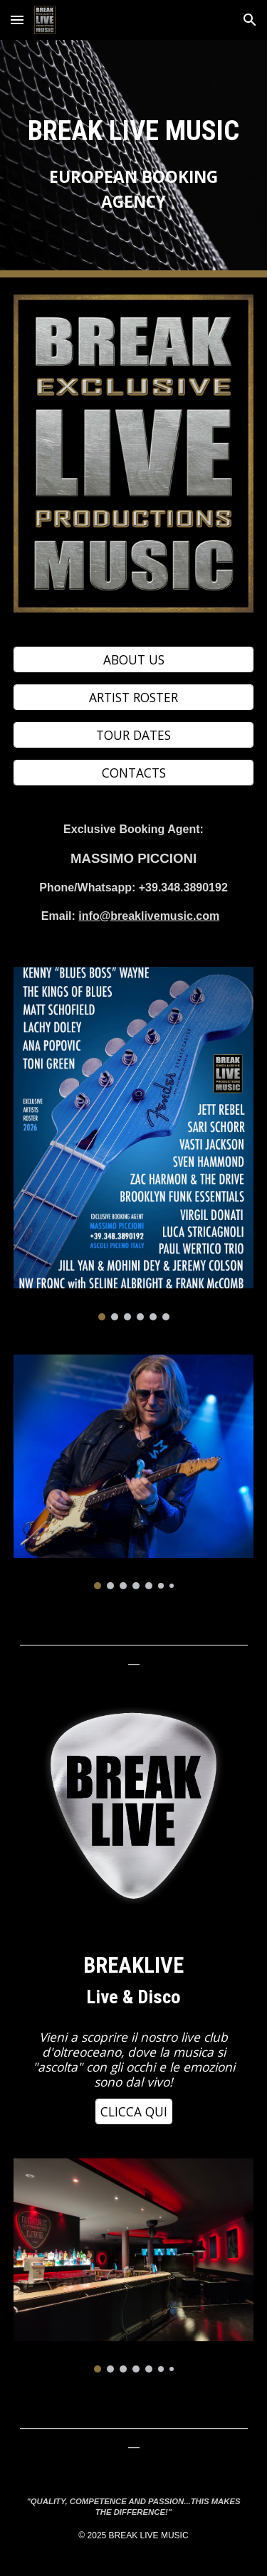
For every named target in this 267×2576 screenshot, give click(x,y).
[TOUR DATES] (133, 734)
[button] (17, 19)
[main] (134, 159)
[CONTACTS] (133, 772)
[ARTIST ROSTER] (133, 697)
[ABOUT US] (133, 660)
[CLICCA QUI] (134, 2112)
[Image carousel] (134, 1143)
